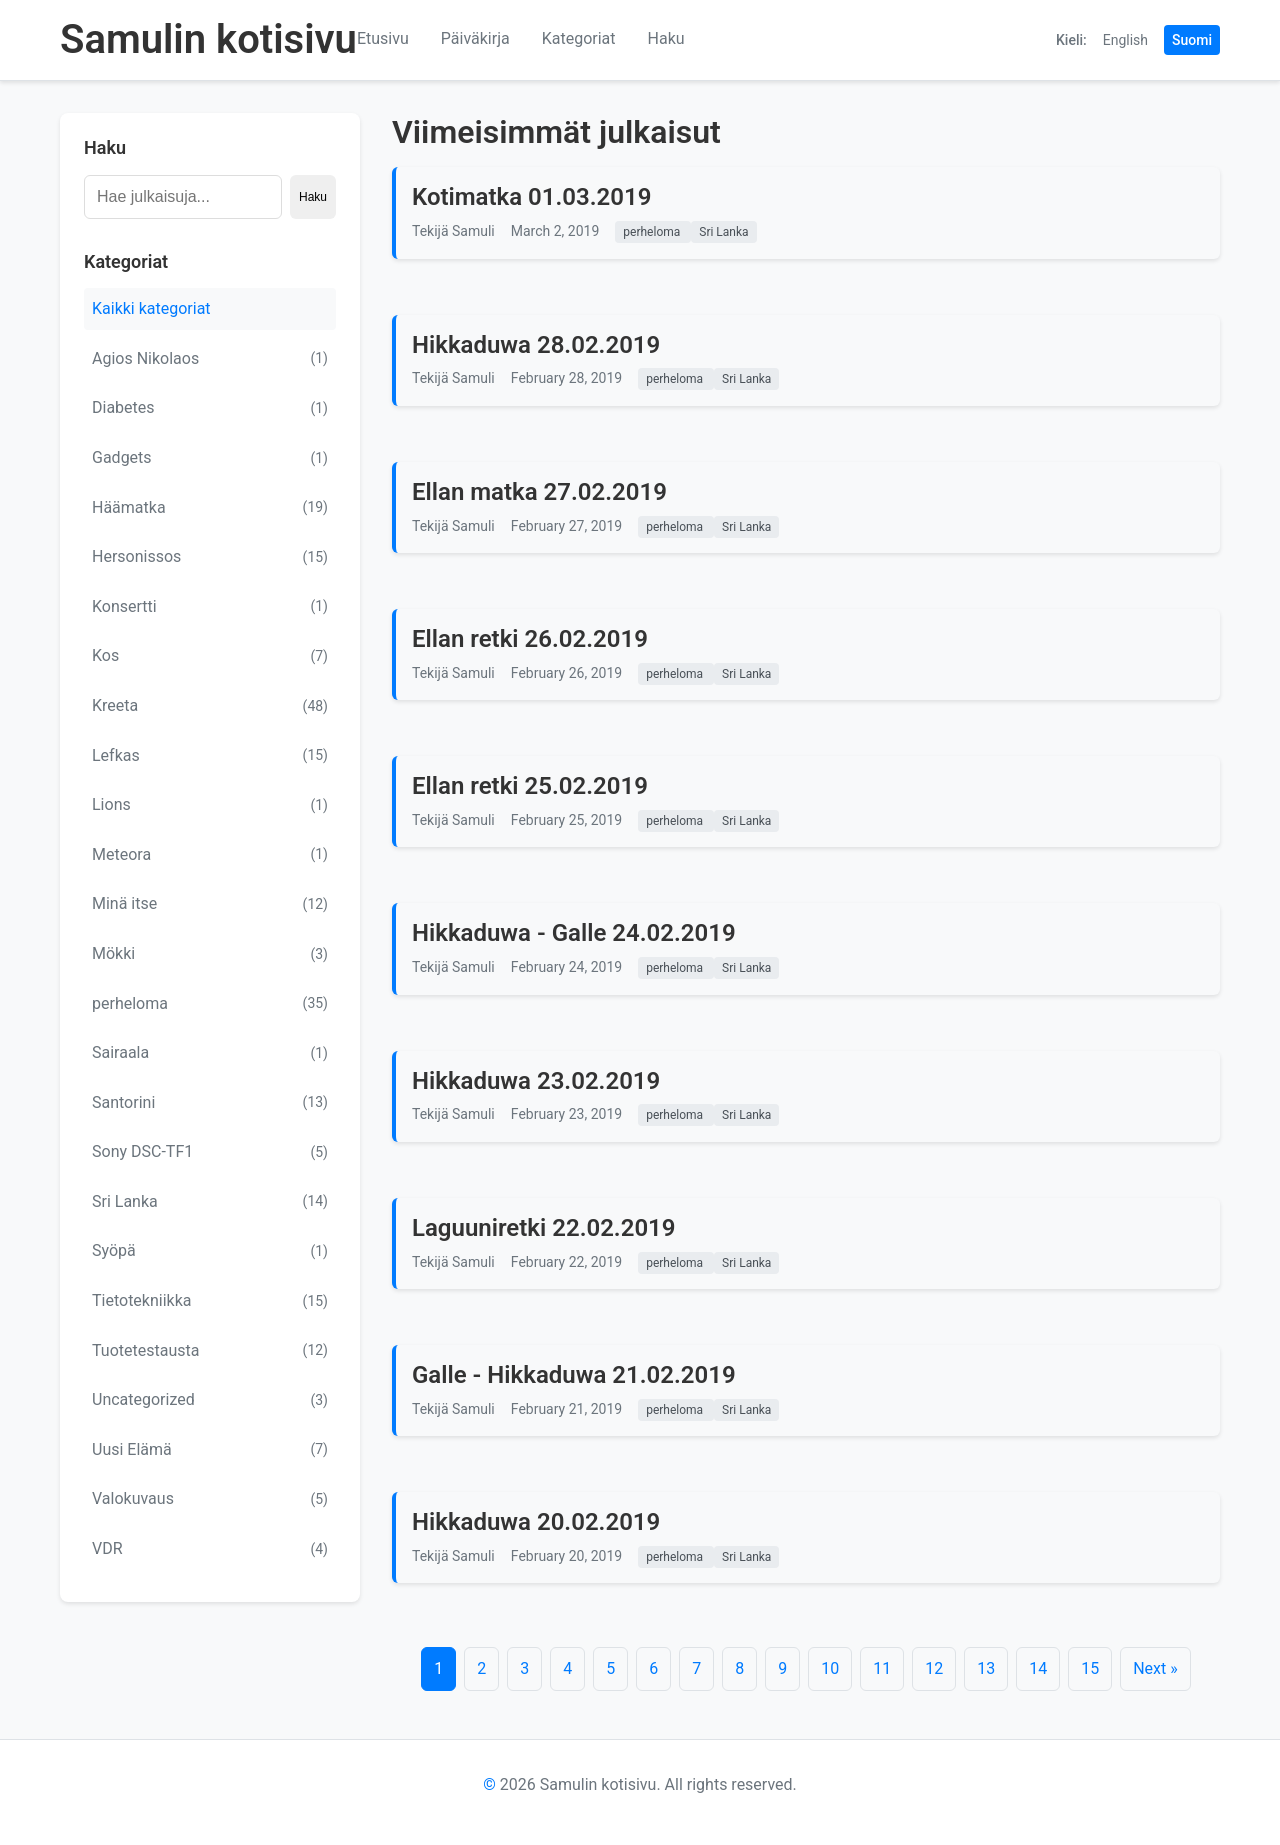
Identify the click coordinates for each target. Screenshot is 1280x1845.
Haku (666, 38)
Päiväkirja (475, 38)
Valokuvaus (210, 1499)
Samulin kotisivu (208, 39)
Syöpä (210, 1251)
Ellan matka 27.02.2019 (539, 492)
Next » (1155, 1668)
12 (934, 1668)
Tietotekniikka (210, 1301)
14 (1038, 1668)
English (1125, 40)
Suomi (1192, 40)
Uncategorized (210, 1400)
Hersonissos (210, 557)
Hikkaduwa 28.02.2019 (536, 345)
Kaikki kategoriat (151, 308)
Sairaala (210, 1053)
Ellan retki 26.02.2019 (530, 639)
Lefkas (210, 755)
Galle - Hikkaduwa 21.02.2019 (574, 1375)
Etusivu (383, 38)
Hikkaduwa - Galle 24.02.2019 (574, 933)
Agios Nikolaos (210, 358)
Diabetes (210, 408)
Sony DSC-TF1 (210, 1152)
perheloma (210, 1003)
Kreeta (210, 706)
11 (882, 1668)
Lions (210, 805)
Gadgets (210, 458)
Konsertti (210, 606)
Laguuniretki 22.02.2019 (544, 1228)
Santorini (210, 1102)
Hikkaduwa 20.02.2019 (536, 1522)
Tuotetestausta (210, 1350)
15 (1090, 1668)
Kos (210, 656)
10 (830, 1668)
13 (986, 1668)
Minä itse (210, 904)
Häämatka (210, 507)
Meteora (210, 854)
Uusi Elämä (210, 1449)
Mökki (210, 954)
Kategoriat (579, 38)
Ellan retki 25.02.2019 (530, 786)
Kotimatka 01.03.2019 (531, 197)
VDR (210, 1549)
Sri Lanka (210, 1201)
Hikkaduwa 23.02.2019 (536, 1081)
